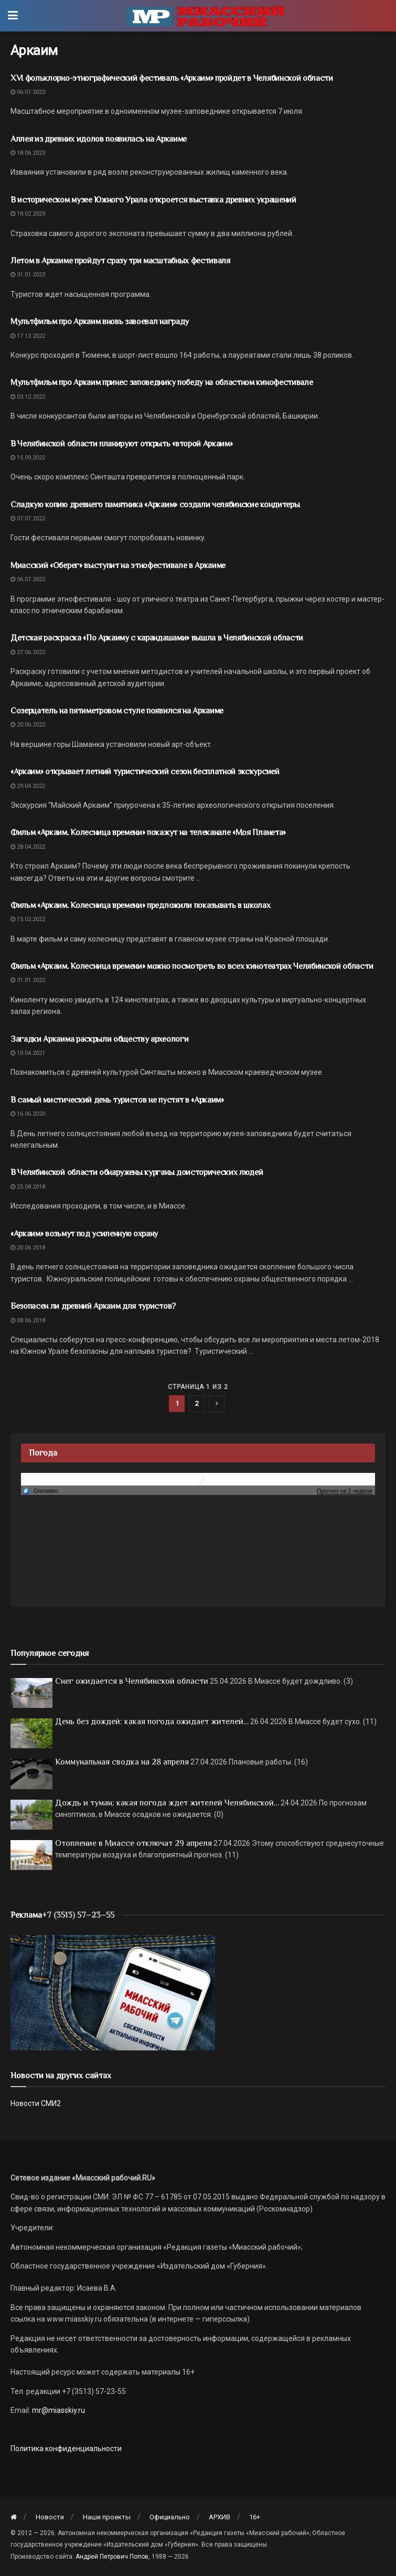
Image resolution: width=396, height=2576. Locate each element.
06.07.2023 (27, 92)
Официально (169, 2517)
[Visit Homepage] (205, 15)
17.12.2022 (27, 336)
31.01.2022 (27, 980)
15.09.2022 (27, 457)
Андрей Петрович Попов (112, 2556)
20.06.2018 (27, 1247)
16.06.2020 (27, 1113)
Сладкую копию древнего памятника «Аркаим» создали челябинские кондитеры (154, 504)
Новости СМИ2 (35, 2103)
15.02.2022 (27, 919)
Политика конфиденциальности (66, 2448)
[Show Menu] (13, 15)
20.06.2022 (27, 724)
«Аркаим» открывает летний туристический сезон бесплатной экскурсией (145, 771)
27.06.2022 (27, 652)
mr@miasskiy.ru (57, 2410)
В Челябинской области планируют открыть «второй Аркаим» (121, 443)
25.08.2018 (27, 1186)
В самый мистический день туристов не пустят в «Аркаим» (117, 1100)
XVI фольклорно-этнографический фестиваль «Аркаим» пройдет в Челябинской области (171, 78)
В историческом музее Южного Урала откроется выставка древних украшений (153, 200)
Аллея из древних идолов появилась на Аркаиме (98, 139)
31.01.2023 (27, 274)
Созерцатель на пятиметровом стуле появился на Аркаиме (116, 710)
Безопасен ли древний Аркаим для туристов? (93, 1306)
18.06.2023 (27, 152)
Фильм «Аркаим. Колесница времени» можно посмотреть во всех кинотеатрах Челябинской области (191, 966)
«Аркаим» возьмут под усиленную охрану (84, 1233)
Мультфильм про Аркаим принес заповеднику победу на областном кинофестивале (161, 382)
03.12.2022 (27, 396)
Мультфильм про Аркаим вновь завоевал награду (99, 321)
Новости (50, 2517)
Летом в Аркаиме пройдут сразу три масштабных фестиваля (120, 260)
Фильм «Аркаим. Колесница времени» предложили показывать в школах (140, 905)
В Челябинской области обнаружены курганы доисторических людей (136, 1172)
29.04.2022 (27, 786)
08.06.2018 (27, 1320)
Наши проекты (107, 2517)
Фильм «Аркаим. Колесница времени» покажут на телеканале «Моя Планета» (148, 832)
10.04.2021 (27, 1053)
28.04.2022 (27, 846)
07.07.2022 (27, 518)
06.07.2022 (27, 579)
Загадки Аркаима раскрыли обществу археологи (99, 1039)
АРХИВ (219, 2517)
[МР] (112, 1991)
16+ (254, 2517)
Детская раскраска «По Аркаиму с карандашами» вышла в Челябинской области (156, 638)
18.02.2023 (27, 213)
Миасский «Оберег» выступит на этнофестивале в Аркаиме (118, 565)
